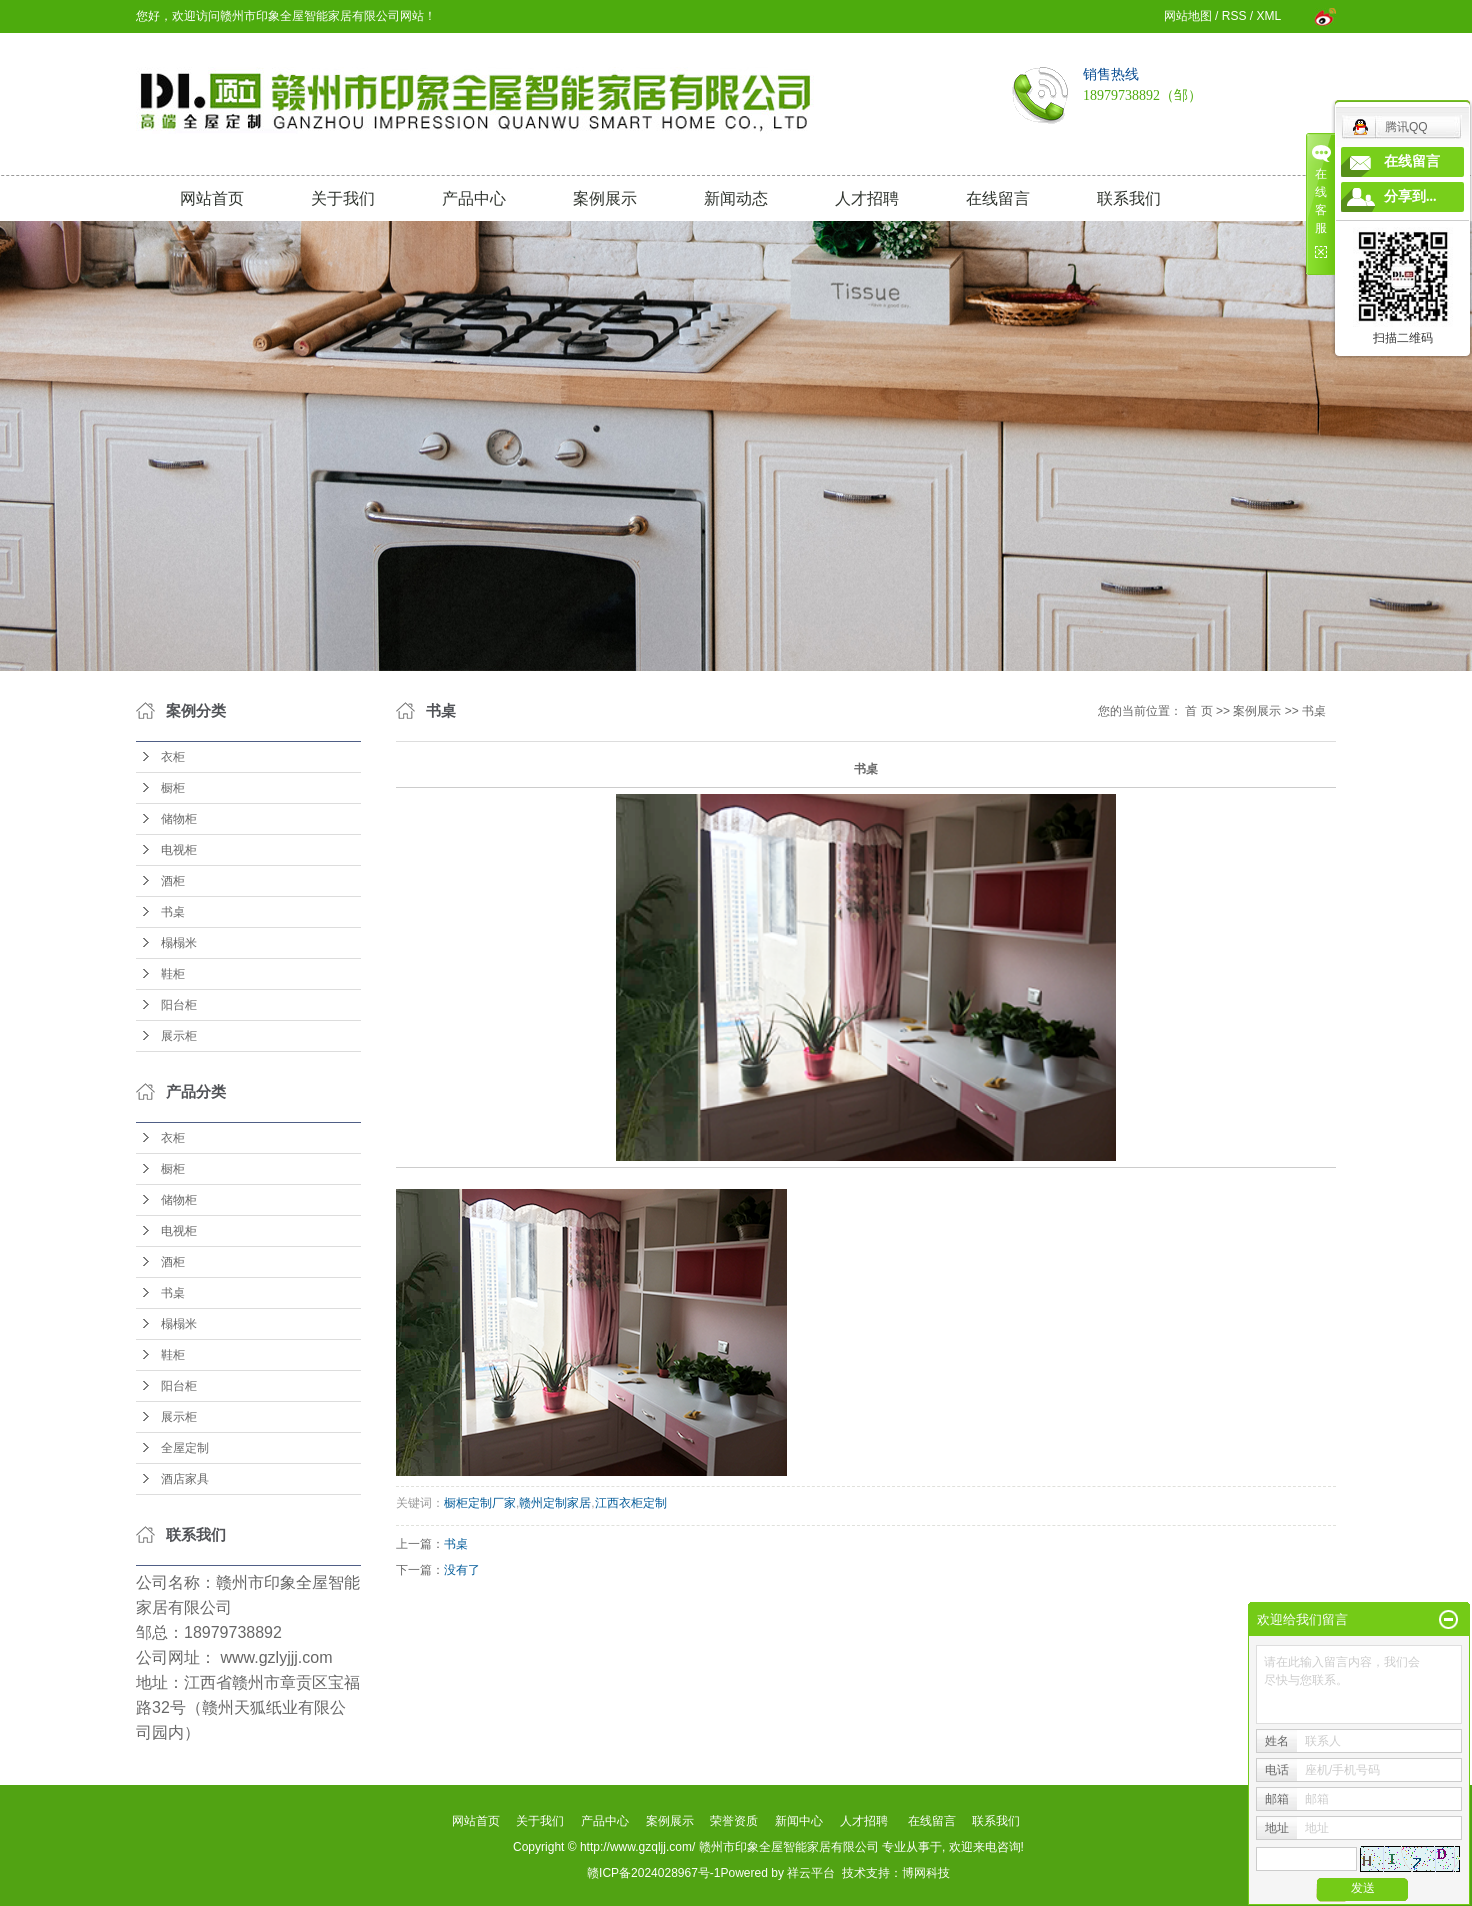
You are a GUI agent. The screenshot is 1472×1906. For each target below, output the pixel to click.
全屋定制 (185, 1448)
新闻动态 (736, 198)
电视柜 (179, 850)
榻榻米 (179, 943)
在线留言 (998, 198)
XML (1268, 16)
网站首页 (212, 198)
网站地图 (1188, 16)
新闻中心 (799, 1821)
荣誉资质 (734, 1821)
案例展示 (605, 198)
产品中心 (474, 198)
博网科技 (926, 1873)
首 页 (1198, 711)
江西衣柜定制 (631, 1503)
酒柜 (173, 881)
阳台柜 (179, 1005)
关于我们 (343, 198)
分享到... (1410, 196)
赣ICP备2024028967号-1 (653, 1873)
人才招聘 (867, 198)
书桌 (173, 912)
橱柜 (173, 788)
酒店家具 (185, 1479)
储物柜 (179, 819)
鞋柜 (173, 974)
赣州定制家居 (555, 1503)
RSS (1234, 16)
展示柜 (179, 1036)
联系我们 (1129, 198)
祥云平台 (811, 1873)
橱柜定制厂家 (480, 1503)
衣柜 (173, 757)
